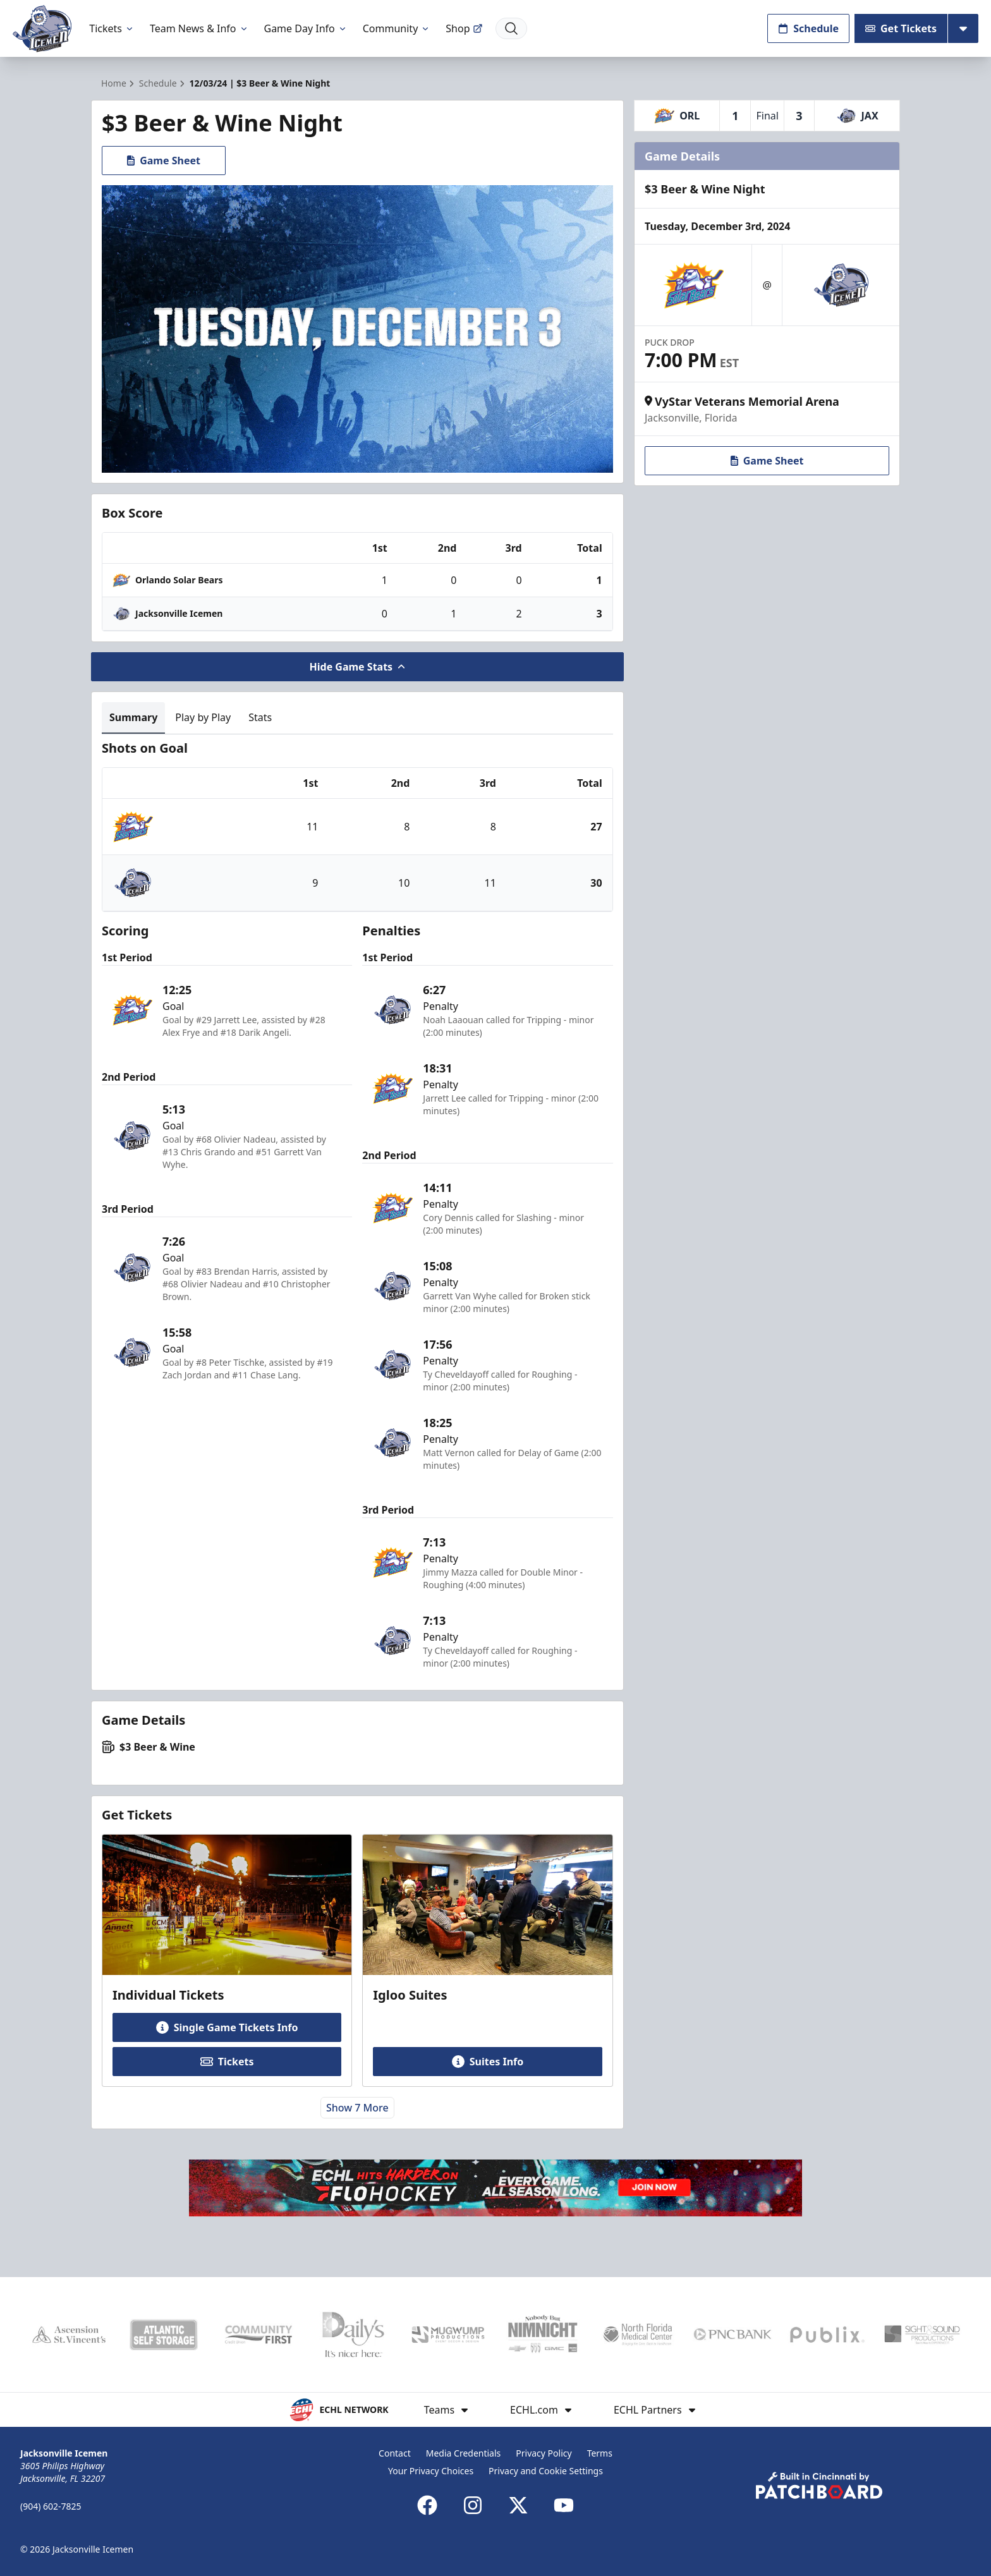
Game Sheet (163, 160)
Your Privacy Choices (430, 2471)
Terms (599, 2453)
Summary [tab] (133, 717)
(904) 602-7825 (51, 2506)
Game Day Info (306, 28)
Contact (395, 2453)
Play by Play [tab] (203, 717)
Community (397, 28)
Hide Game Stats (358, 667)
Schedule (808, 28)
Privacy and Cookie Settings (546, 2471)
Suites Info (488, 2062)
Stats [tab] (260, 717)
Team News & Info (199, 28)
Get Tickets (901, 28)
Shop (464, 28)
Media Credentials (463, 2453)
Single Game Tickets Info (227, 2027)
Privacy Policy (543, 2453)
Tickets (112, 28)
